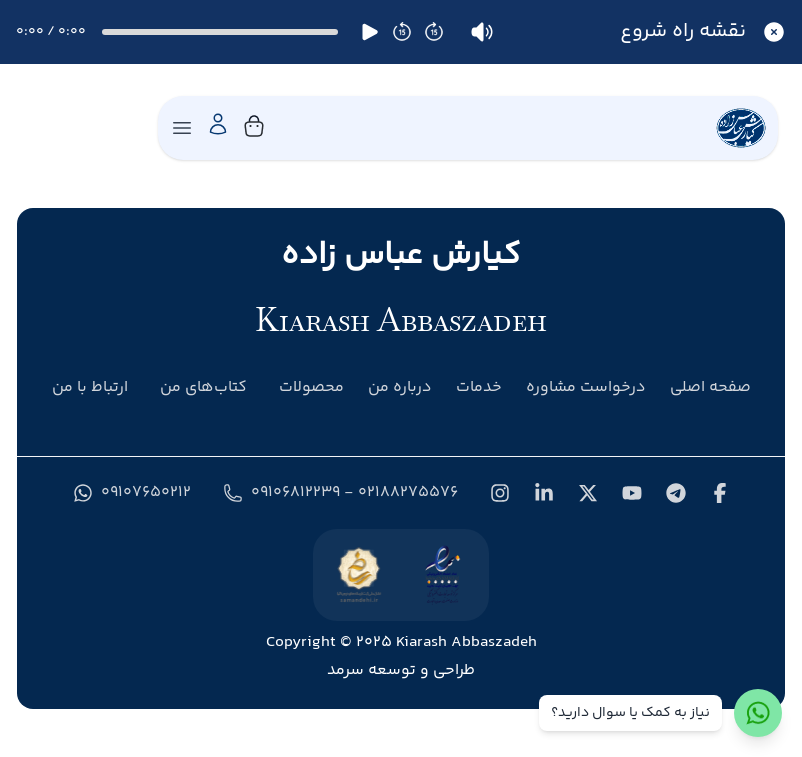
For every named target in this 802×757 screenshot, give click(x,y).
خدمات (479, 387)
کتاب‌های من (203, 387)
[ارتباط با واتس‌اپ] (758, 713)
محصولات (311, 387)
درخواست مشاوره (586, 388)
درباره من (400, 387)
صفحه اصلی (710, 387)
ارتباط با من (90, 387)
